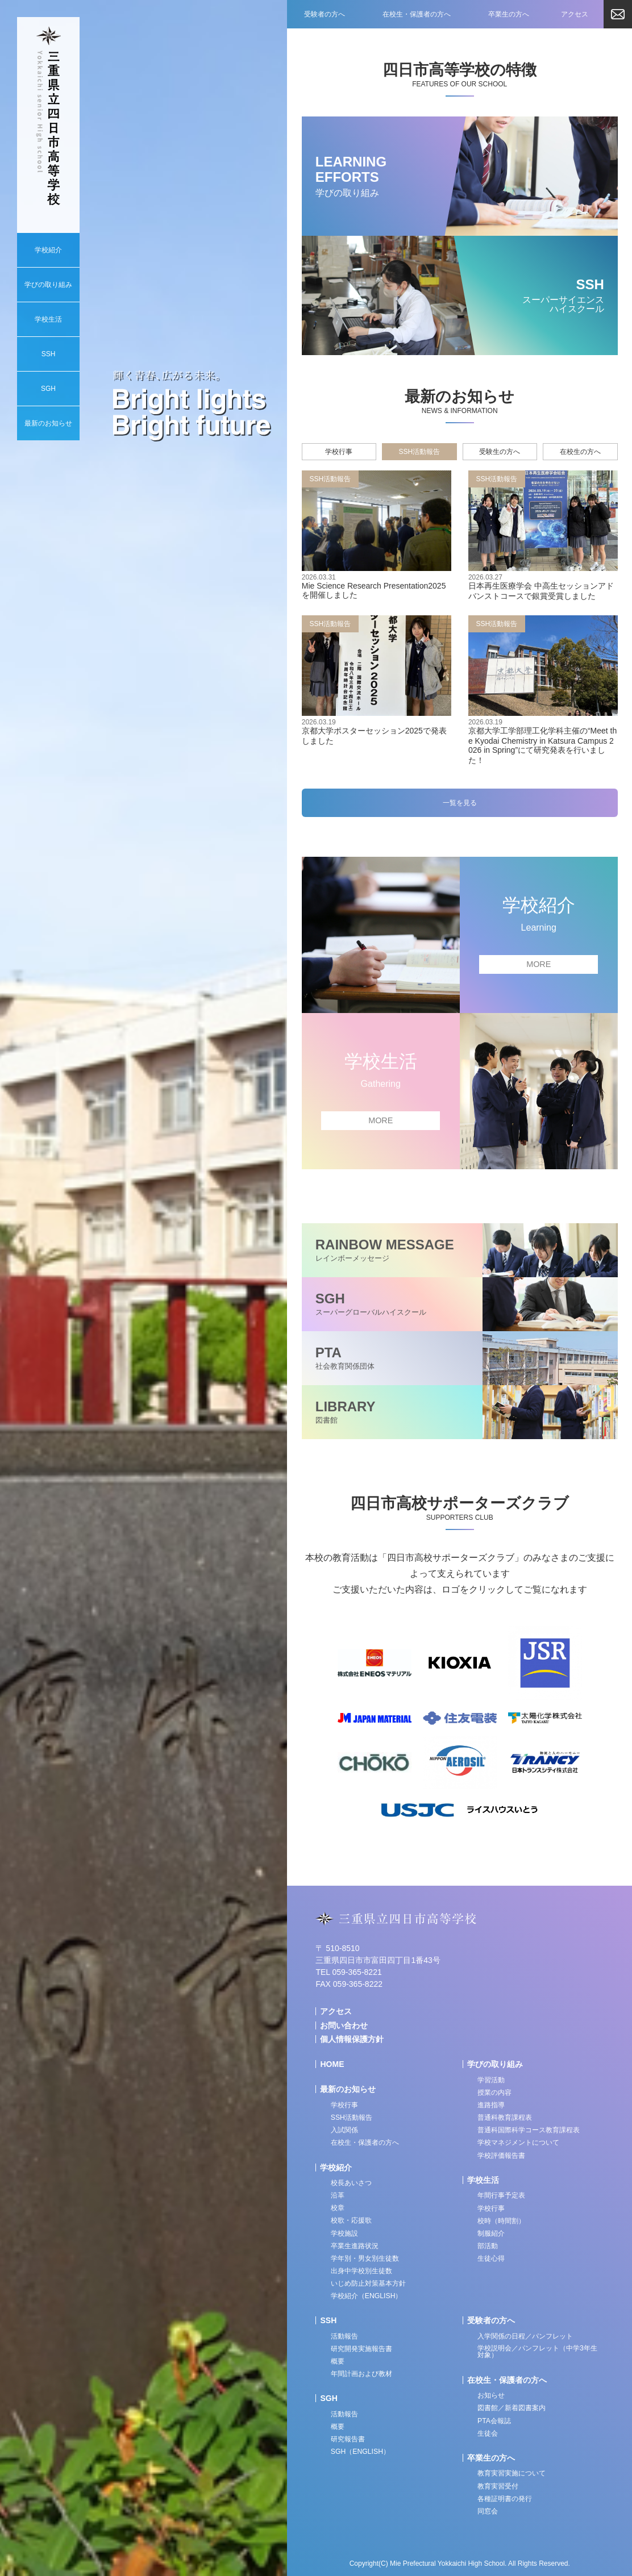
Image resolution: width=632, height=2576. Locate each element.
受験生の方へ (499, 452)
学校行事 (338, 452)
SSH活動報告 (419, 452)
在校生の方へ (580, 452)
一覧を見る (460, 803)
